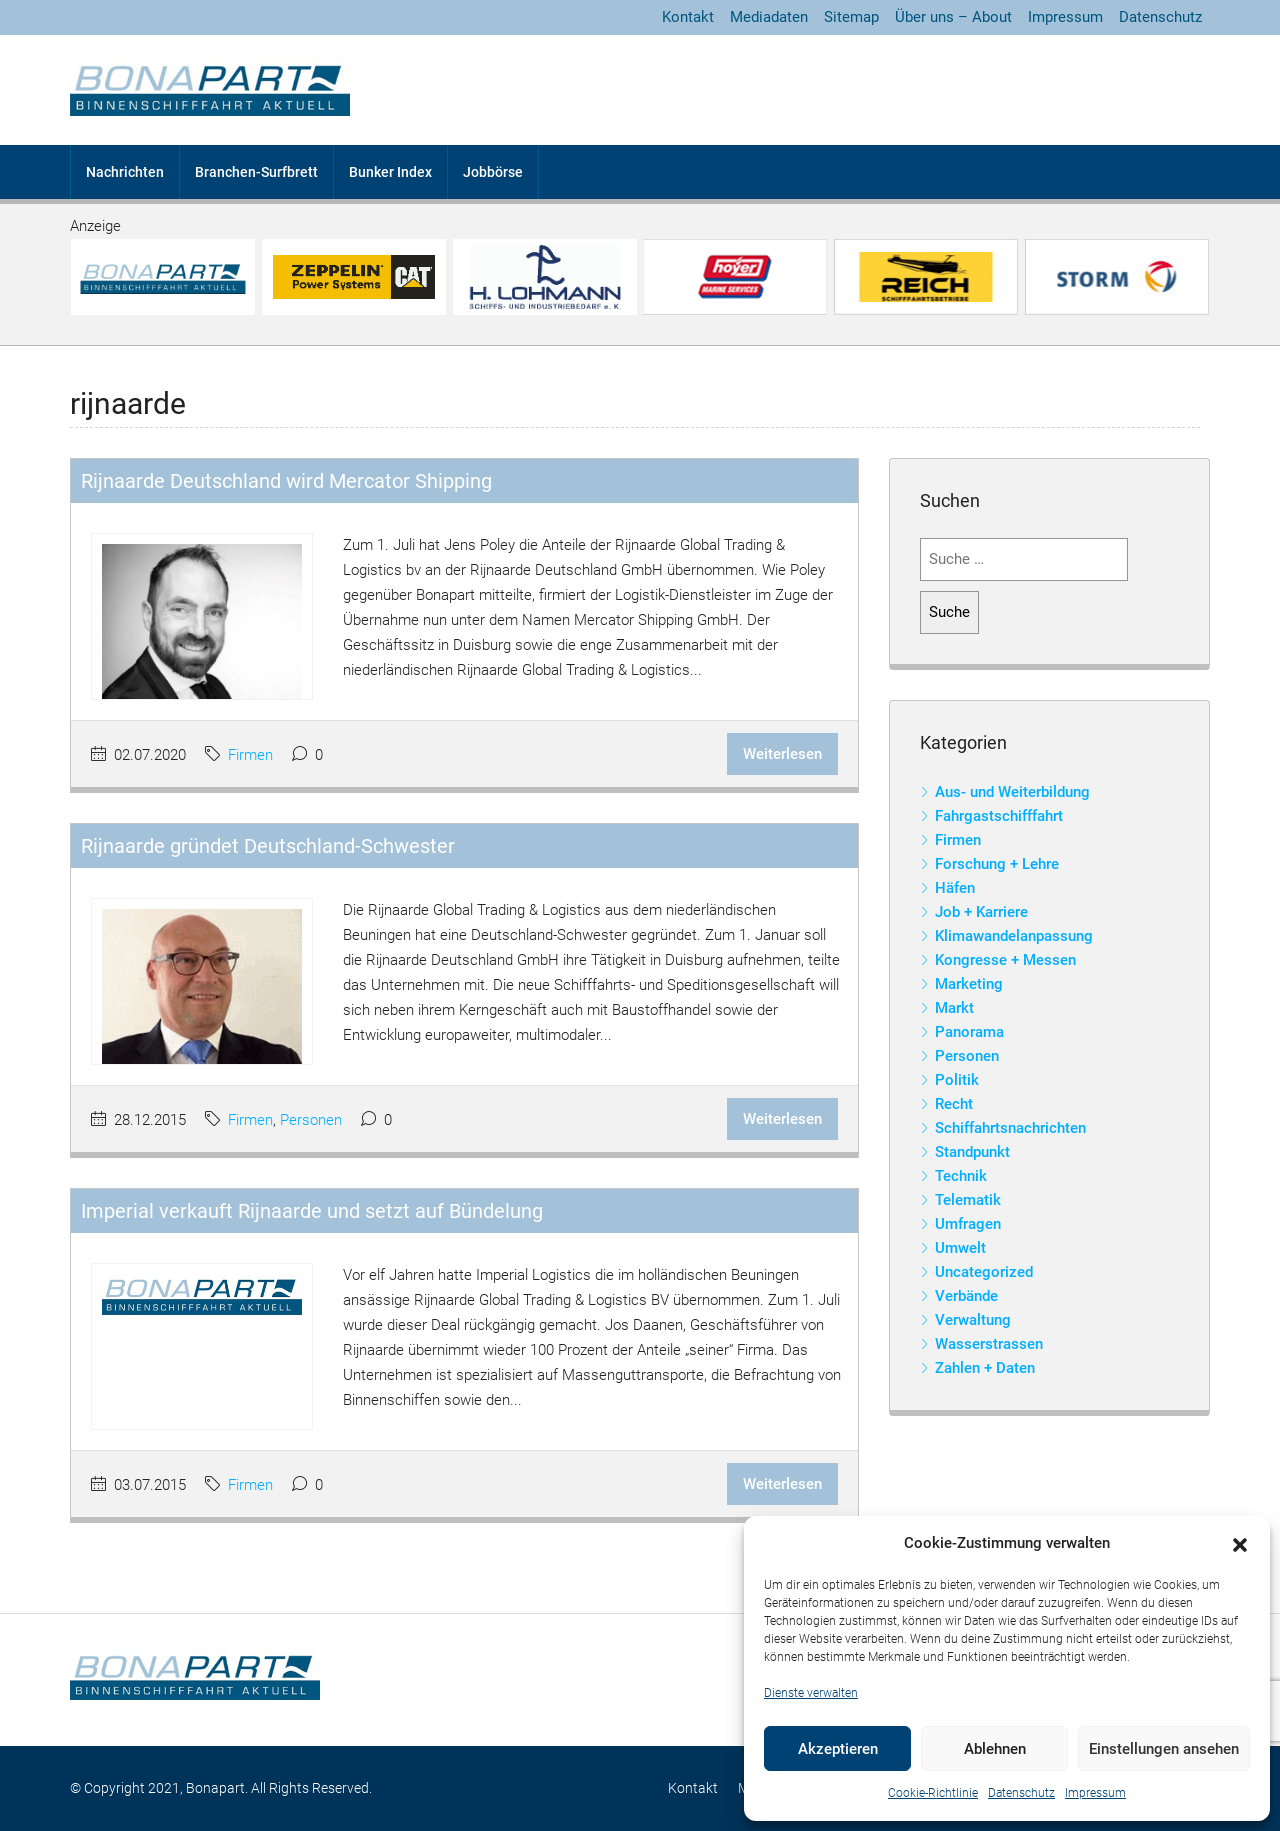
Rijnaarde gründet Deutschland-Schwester (268, 846)
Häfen (955, 888)
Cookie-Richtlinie (933, 1793)
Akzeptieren (838, 1749)
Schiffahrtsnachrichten (1010, 1128)
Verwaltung (973, 1320)
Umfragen (968, 1224)
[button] (1240, 1544)
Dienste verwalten (811, 1693)
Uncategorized (984, 1272)
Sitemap (851, 17)
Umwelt (960, 1248)
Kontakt (688, 17)
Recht (954, 1104)
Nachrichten (125, 172)
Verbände (966, 1296)
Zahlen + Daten (985, 1368)
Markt (954, 1008)
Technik (961, 1176)
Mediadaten (769, 17)
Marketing (969, 984)
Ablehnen (995, 1749)
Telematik (968, 1200)
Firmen (250, 755)
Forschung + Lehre (997, 864)
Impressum (1095, 1793)
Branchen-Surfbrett (256, 172)
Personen (311, 1120)
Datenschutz (1021, 1793)
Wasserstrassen (989, 1344)
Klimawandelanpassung (1014, 936)
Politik (957, 1080)
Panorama (969, 1032)
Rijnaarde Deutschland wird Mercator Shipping (286, 481)
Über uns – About (953, 17)
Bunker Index (390, 172)
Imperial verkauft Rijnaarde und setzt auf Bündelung (312, 1211)
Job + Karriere (981, 912)
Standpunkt (972, 1152)
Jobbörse (493, 172)
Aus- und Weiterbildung (1012, 792)
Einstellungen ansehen (1164, 1749)
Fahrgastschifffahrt (999, 816)
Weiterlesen (782, 754)
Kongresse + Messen (1005, 960)
